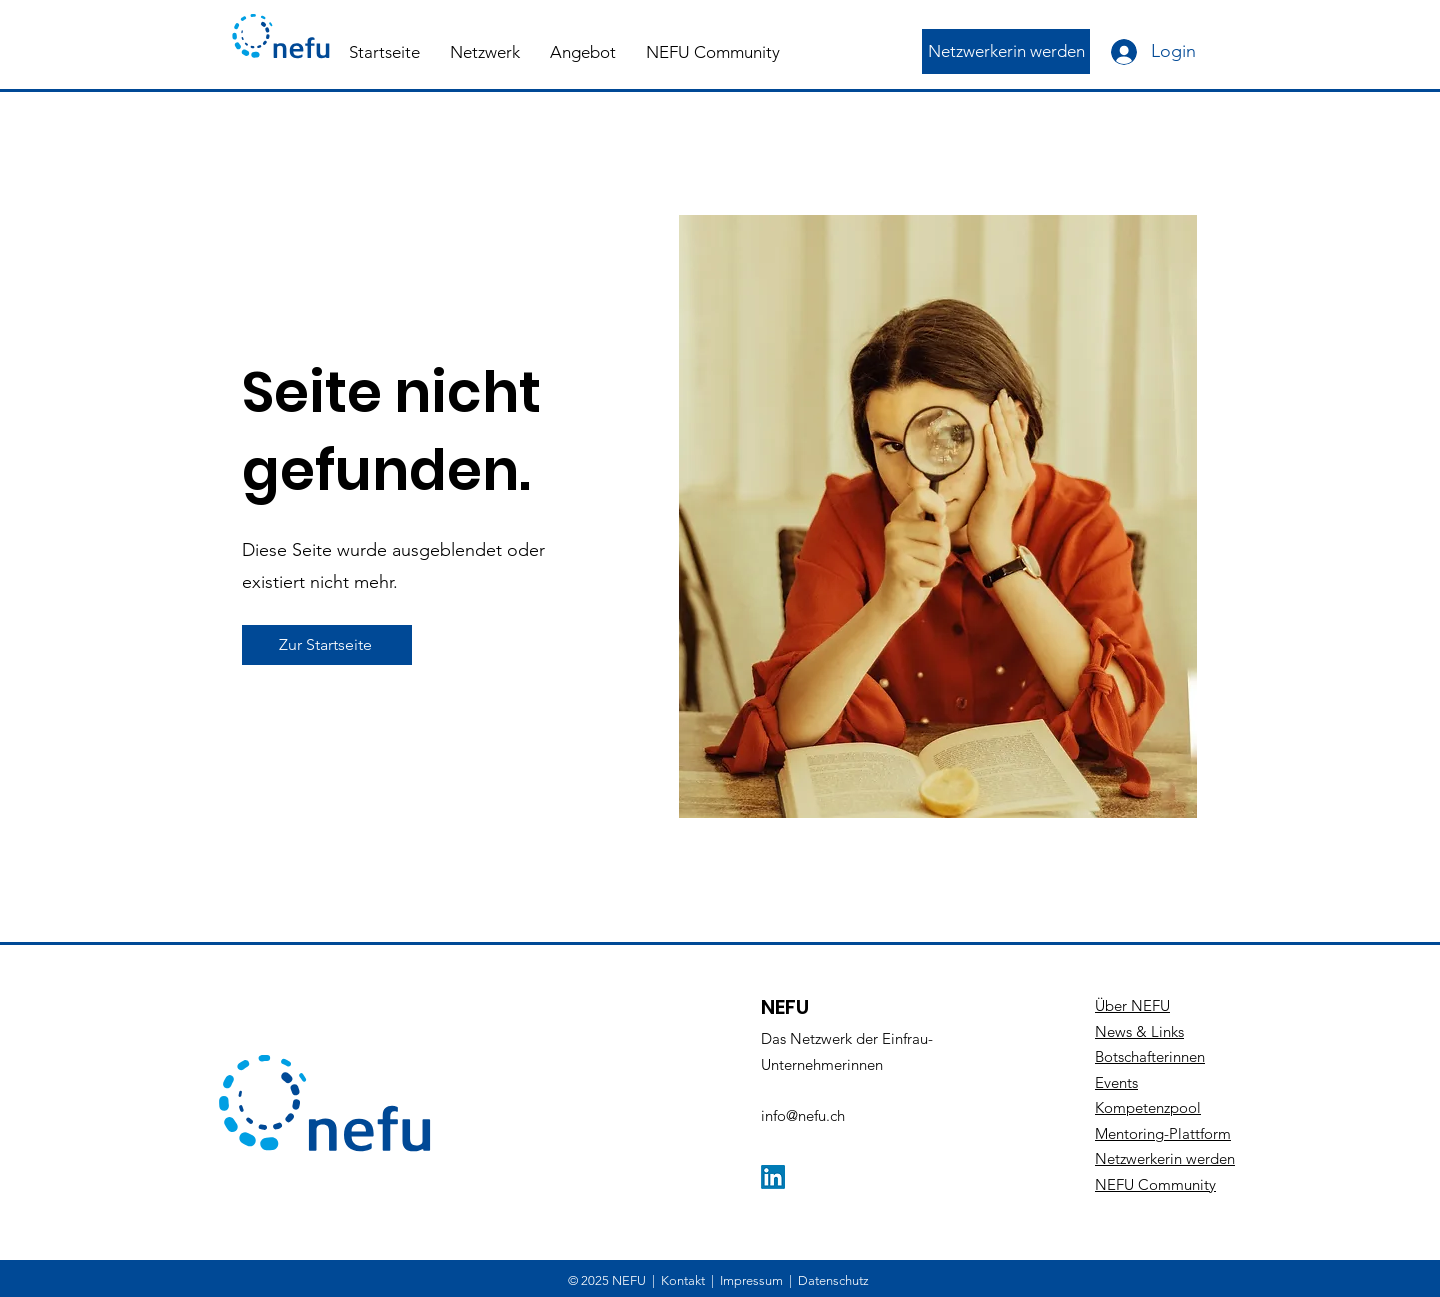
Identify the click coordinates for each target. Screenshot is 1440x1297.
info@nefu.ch (803, 1115)
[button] (485, 52)
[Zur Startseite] (327, 645)
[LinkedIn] (773, 1177)
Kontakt (683, 1280)
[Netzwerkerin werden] (1006, 51)
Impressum (751, 1280)
